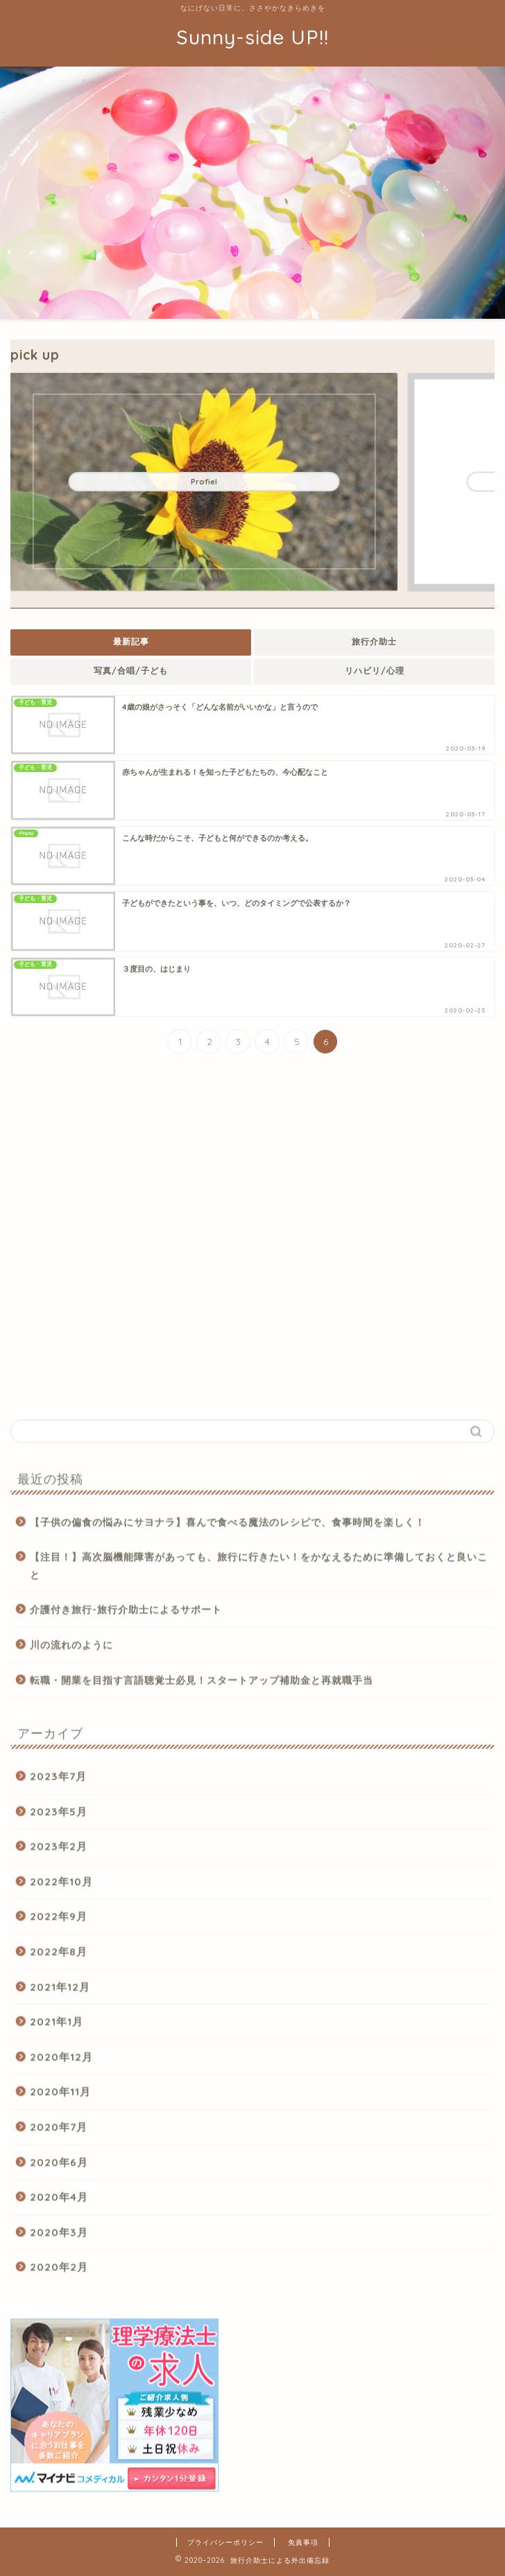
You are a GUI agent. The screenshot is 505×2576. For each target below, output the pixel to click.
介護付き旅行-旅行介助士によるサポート (126, 1614)
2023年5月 (58, 1816)
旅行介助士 (374, 641)
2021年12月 (60, 1991)
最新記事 (131, 641)
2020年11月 (60, 2096)
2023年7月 (58, 1780)
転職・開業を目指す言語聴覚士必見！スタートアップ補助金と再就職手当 (201, 1684)
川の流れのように (71, 1649)
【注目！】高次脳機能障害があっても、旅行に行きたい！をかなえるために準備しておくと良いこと (259, 1570)
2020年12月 (61, 2061)
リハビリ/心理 (374, 670)
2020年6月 (59, 2166)
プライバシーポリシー (225, 2542)
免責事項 (303, 2542)
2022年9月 (58, 1921)
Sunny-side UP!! (252, 36)
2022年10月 (61, 1886)
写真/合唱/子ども (131, 670)
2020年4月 (59, 2202)
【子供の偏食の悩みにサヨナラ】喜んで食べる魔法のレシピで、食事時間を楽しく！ (227, 1526)
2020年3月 (59, 2236)
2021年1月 (56, 2026)
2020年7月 (58, 2131)
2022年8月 (58, 1956)
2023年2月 (58, 1851)
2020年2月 (59, 2272)
